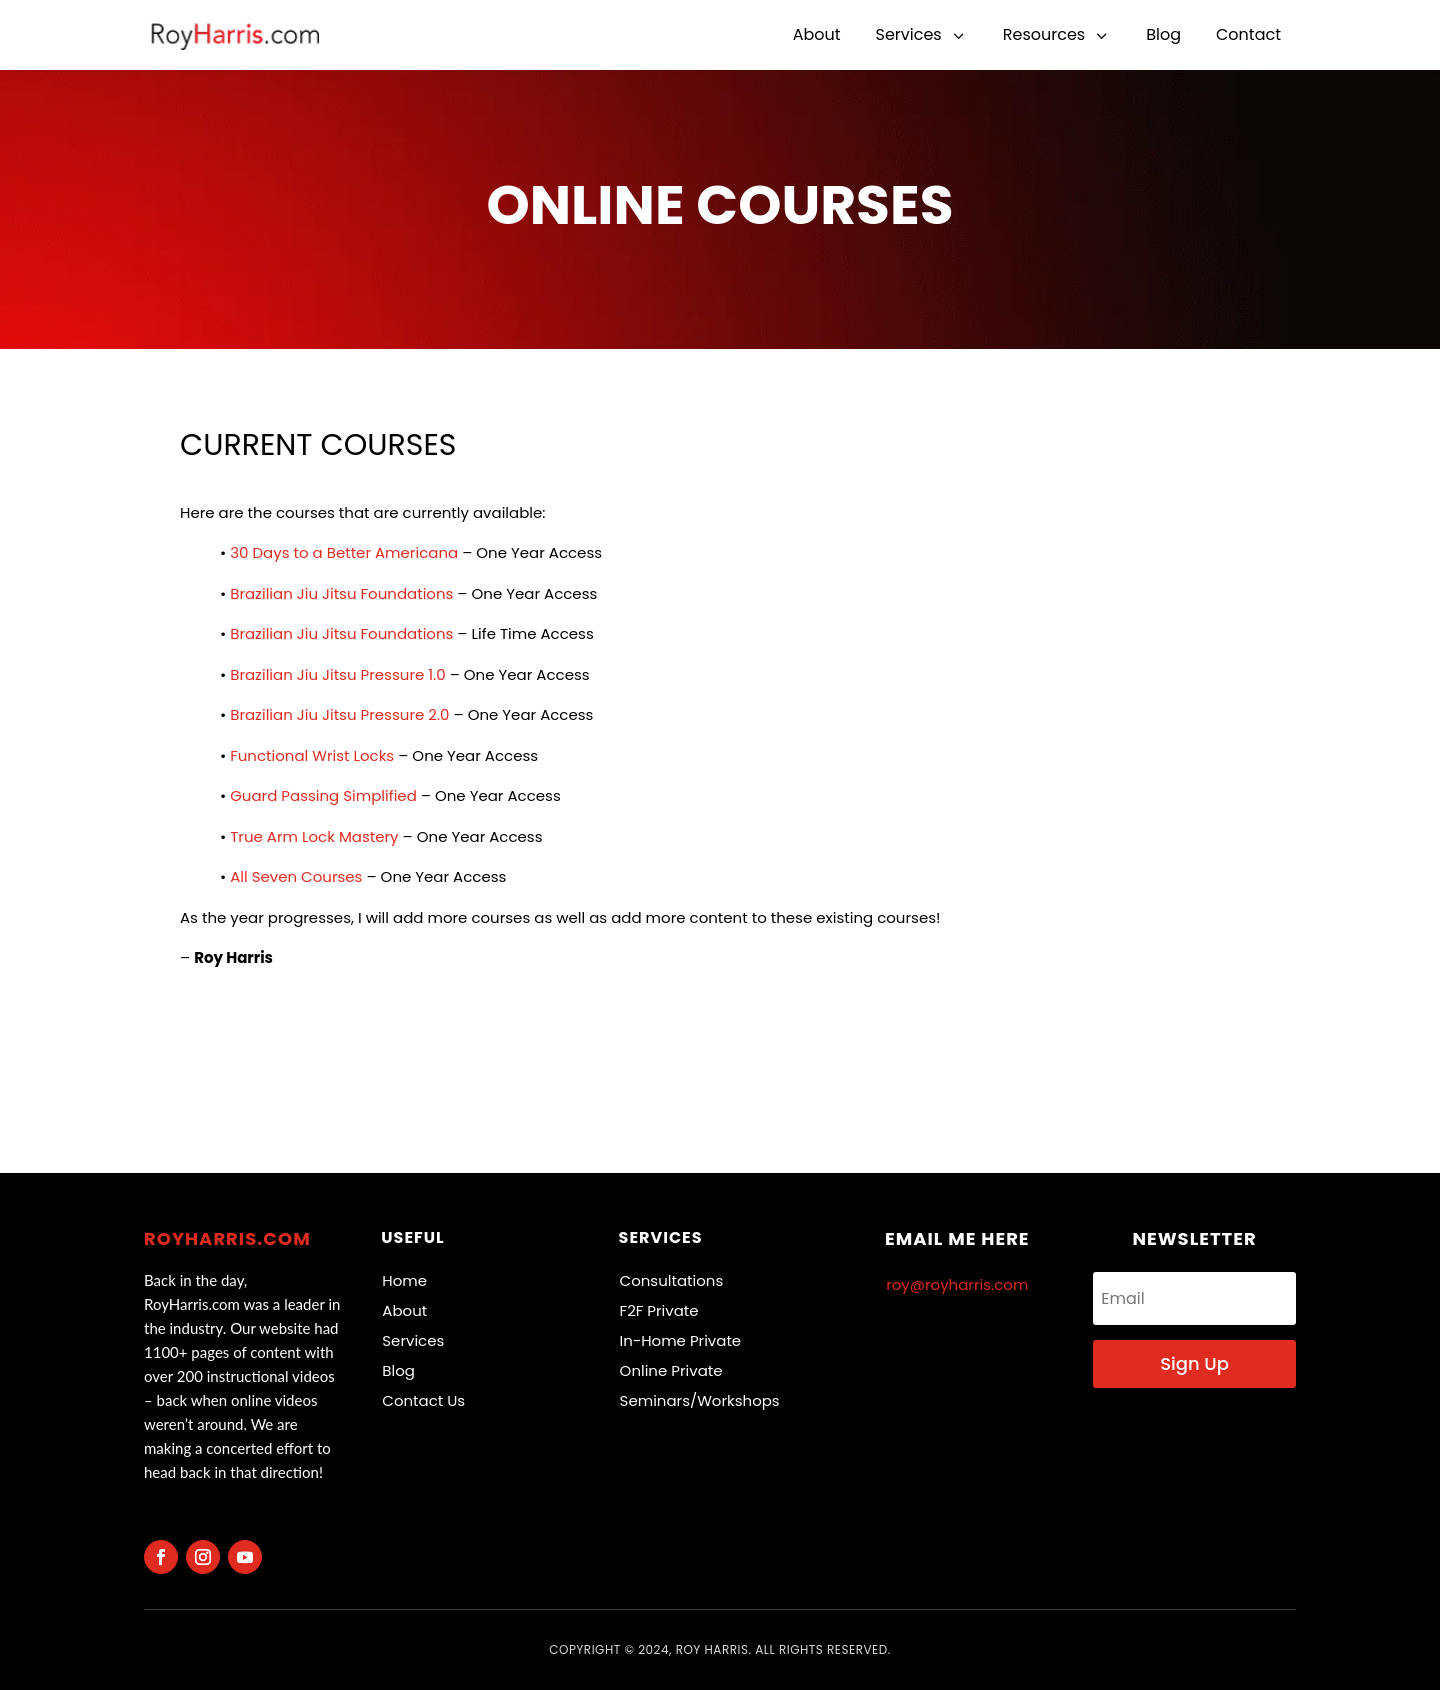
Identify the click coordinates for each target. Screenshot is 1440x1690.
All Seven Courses (296, 876)
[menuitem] (817, 35)
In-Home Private (681, 1340)
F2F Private (659, 1310)
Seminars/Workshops (700, 1400)
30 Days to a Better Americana (344, 552)
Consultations (672, 1280)
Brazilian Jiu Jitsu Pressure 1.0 (337, 674)
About (404, 1310)
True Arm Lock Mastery (314, 836)
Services (413, 1340)
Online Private (671, 1370)
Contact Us (423, 1400)
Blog (398, 1370)
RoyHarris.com (227, 1238)
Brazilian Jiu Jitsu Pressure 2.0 (339, 714)
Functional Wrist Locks (312, 755)
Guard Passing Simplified (323, 795)
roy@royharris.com (957, 1284)
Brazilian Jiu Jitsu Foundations (341, 593)
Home (404, 1280)
